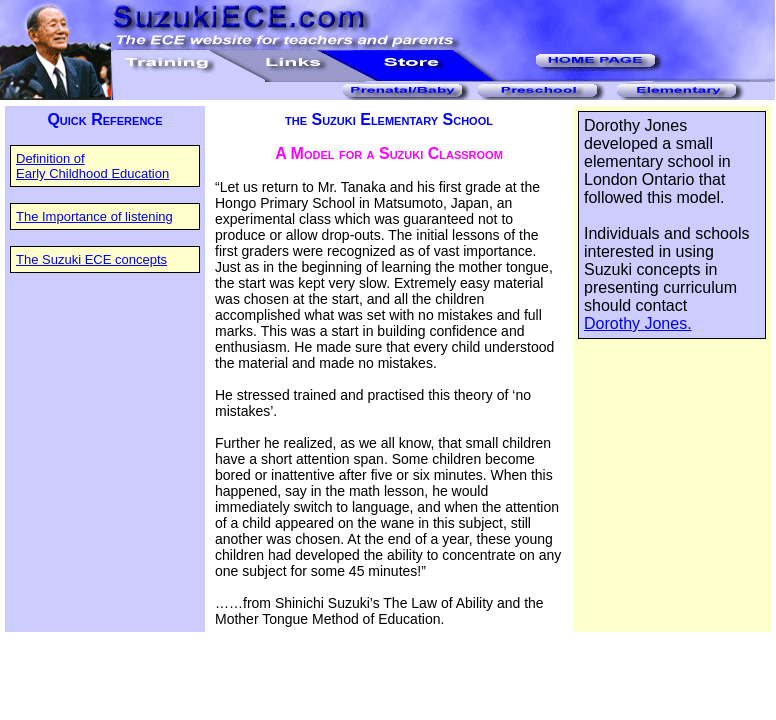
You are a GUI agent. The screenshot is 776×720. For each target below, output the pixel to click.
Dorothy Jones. (638, 323)
